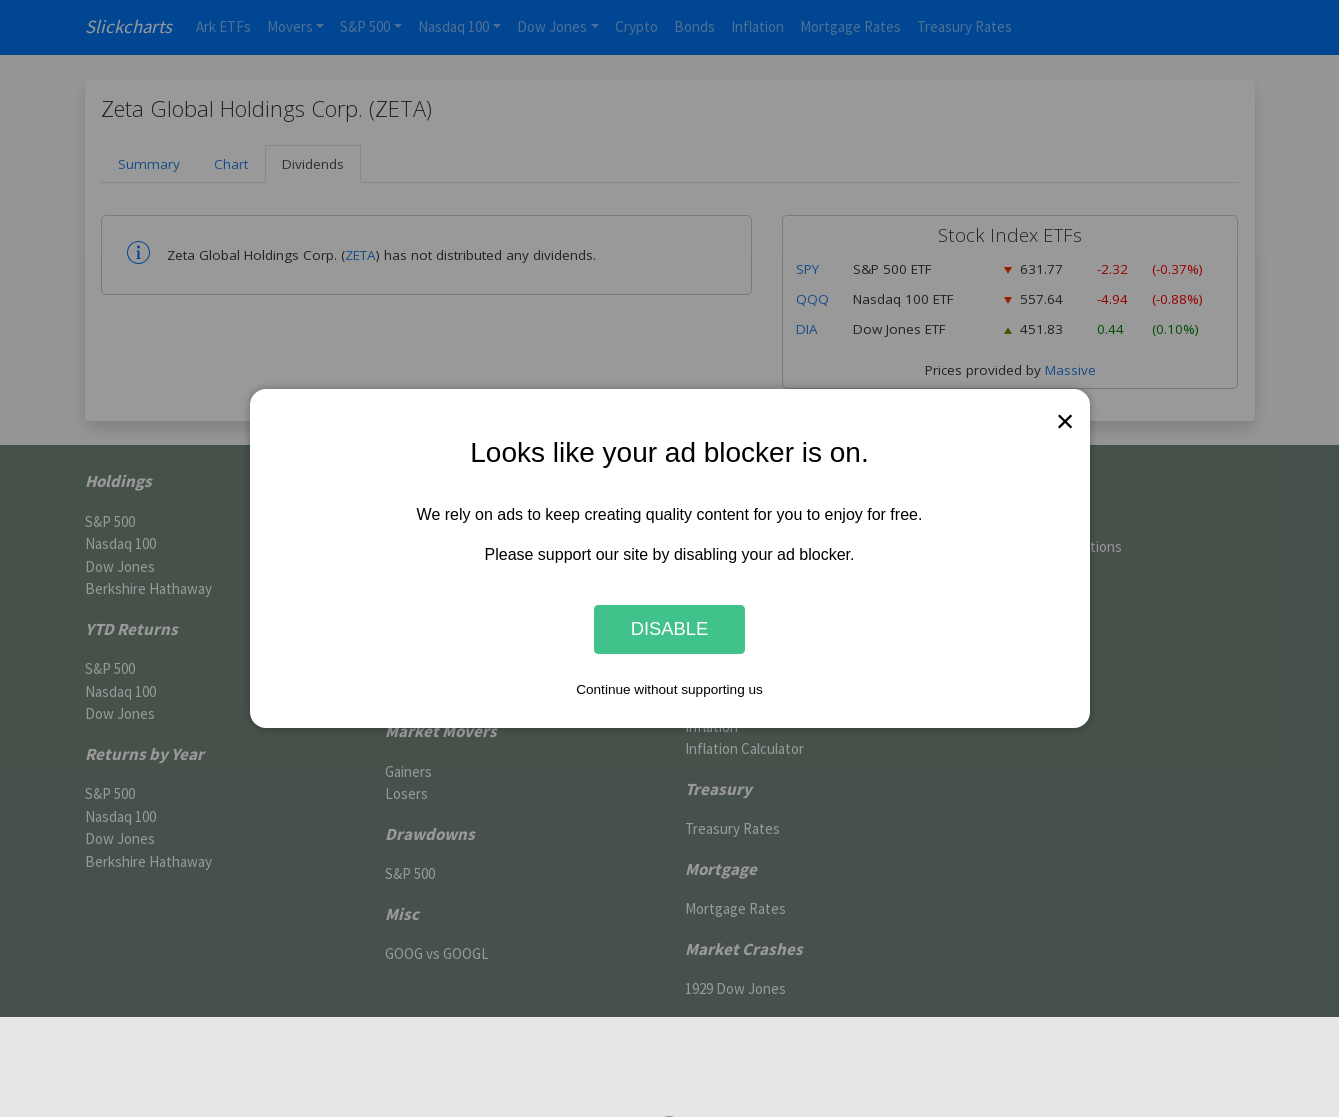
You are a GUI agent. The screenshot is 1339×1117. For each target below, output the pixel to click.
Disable (670, 629)
